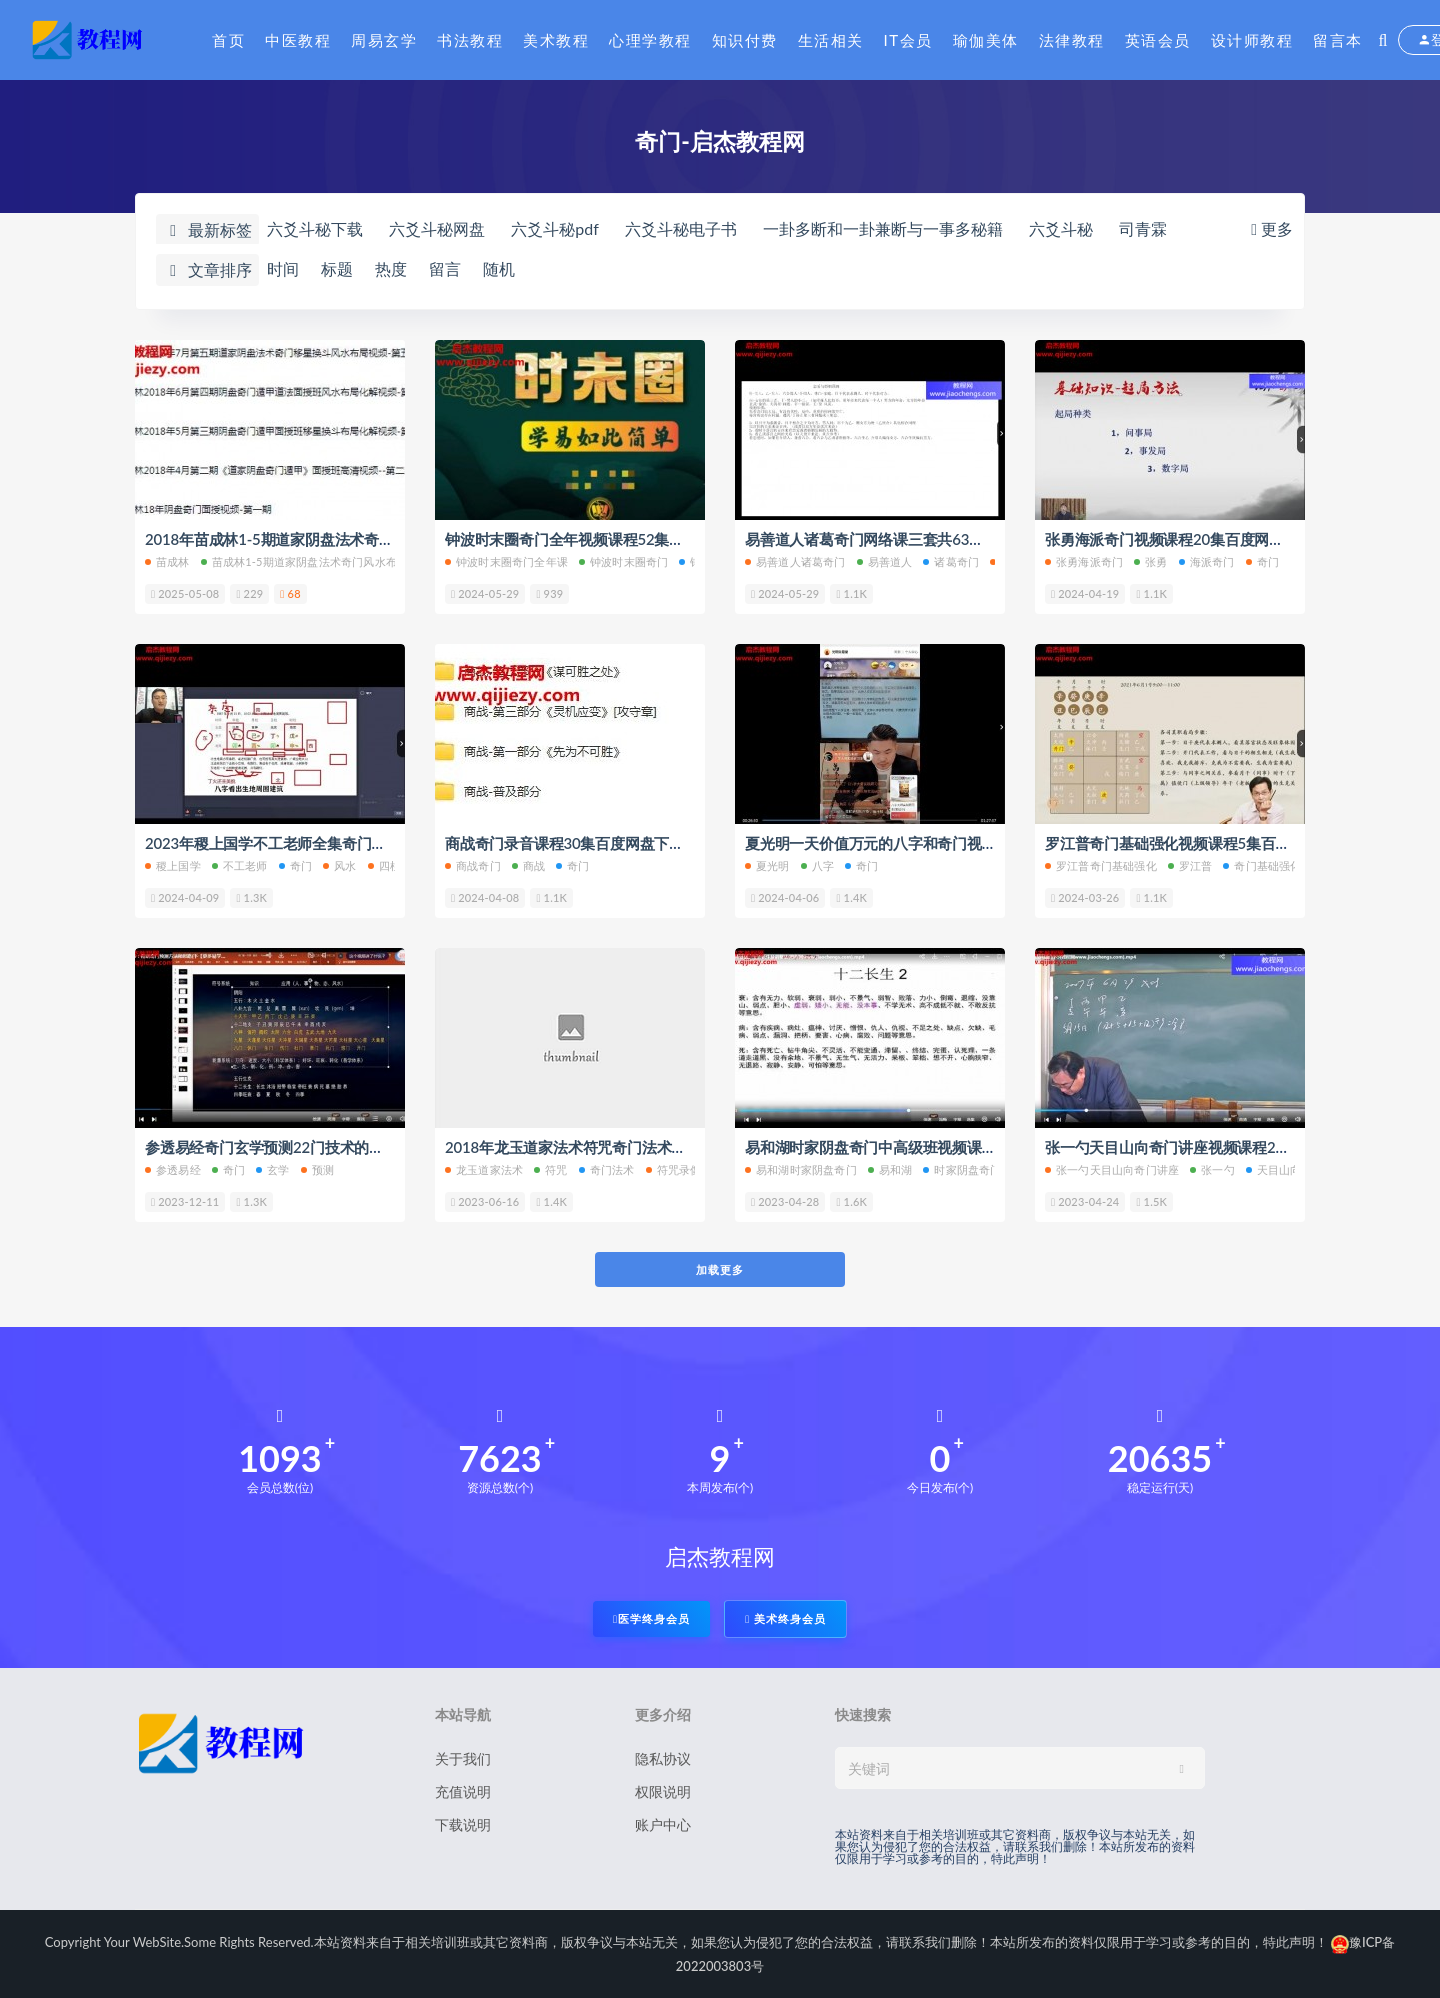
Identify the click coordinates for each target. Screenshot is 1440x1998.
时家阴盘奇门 (962, 1169)
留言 (445, 268)
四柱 (384, 865)
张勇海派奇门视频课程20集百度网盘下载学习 (1194, 539)
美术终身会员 (785, 1618)
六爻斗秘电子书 (681, 228)
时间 (283, 268)
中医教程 (298, 40)
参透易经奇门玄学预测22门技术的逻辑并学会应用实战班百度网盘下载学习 (390, 1147)
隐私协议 (663, 1758)
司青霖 (1143, 228)
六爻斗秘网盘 (437, 228)
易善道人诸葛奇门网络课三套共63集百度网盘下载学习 (923, 539)
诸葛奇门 (951, 561)
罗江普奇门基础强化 (1101, 865)
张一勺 (1212, 1169)
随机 (499, 268)
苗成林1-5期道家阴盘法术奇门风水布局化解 (316, 561)
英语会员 (1158, 40)
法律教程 (1072, 40)
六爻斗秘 (1061, 228)
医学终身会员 (651, 1618)
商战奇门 (473, 865)
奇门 (1262, 561)
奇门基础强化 (1262, 865)
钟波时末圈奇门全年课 (506, 561)
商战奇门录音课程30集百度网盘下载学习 (579, 843)
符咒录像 (674, 1169)
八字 (817, 865)
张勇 (1150, 561)
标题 (337, 268)
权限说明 (663, 1791)
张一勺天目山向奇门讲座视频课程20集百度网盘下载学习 (1231, 1147)
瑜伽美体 (986, 40)
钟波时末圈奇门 (623, 561)
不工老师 (240, 865)
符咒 (550, 1169)
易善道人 (885, 561)
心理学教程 (650, 40)
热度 (391, 268)
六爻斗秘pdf (555, 228)
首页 (228, 40)
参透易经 (173, 1169)
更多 (1270, 228)
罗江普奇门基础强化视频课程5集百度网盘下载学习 (1212, 843)
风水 (339, 865)
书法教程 (470, 40)
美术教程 (556, 40)
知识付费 (745, 40)
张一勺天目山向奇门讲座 (1112, 1169)
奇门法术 (607, 1169)
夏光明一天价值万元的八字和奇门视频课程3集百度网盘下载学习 (956, 843)
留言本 (1338, 40)
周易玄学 (384, 40)
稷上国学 (173, 865)
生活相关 (831, 40)
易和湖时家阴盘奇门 (801, 1169)
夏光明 (767, 865)
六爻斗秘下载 (315, 228)
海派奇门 (1207, 561)
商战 (528, 865)
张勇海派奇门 (1084, 561)
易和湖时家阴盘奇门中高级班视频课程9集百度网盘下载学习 (941, 1147)
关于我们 (463, 1758)
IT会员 (908, 40)
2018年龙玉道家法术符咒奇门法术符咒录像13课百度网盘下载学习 (663, 1147)
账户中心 (663, 1824)
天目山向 (1274, 1169)
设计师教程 (1252, 40)
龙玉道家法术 (484, 1169)
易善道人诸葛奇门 (795, 561)
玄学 (272, 1169)
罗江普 (1190, 865)
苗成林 (167, 561)
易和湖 (890, 1169)
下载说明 (463, 1824)
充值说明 (463, 1791)
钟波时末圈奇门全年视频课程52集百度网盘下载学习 (616, 539)
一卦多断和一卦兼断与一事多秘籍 (883, 228)
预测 (317, 1169)
